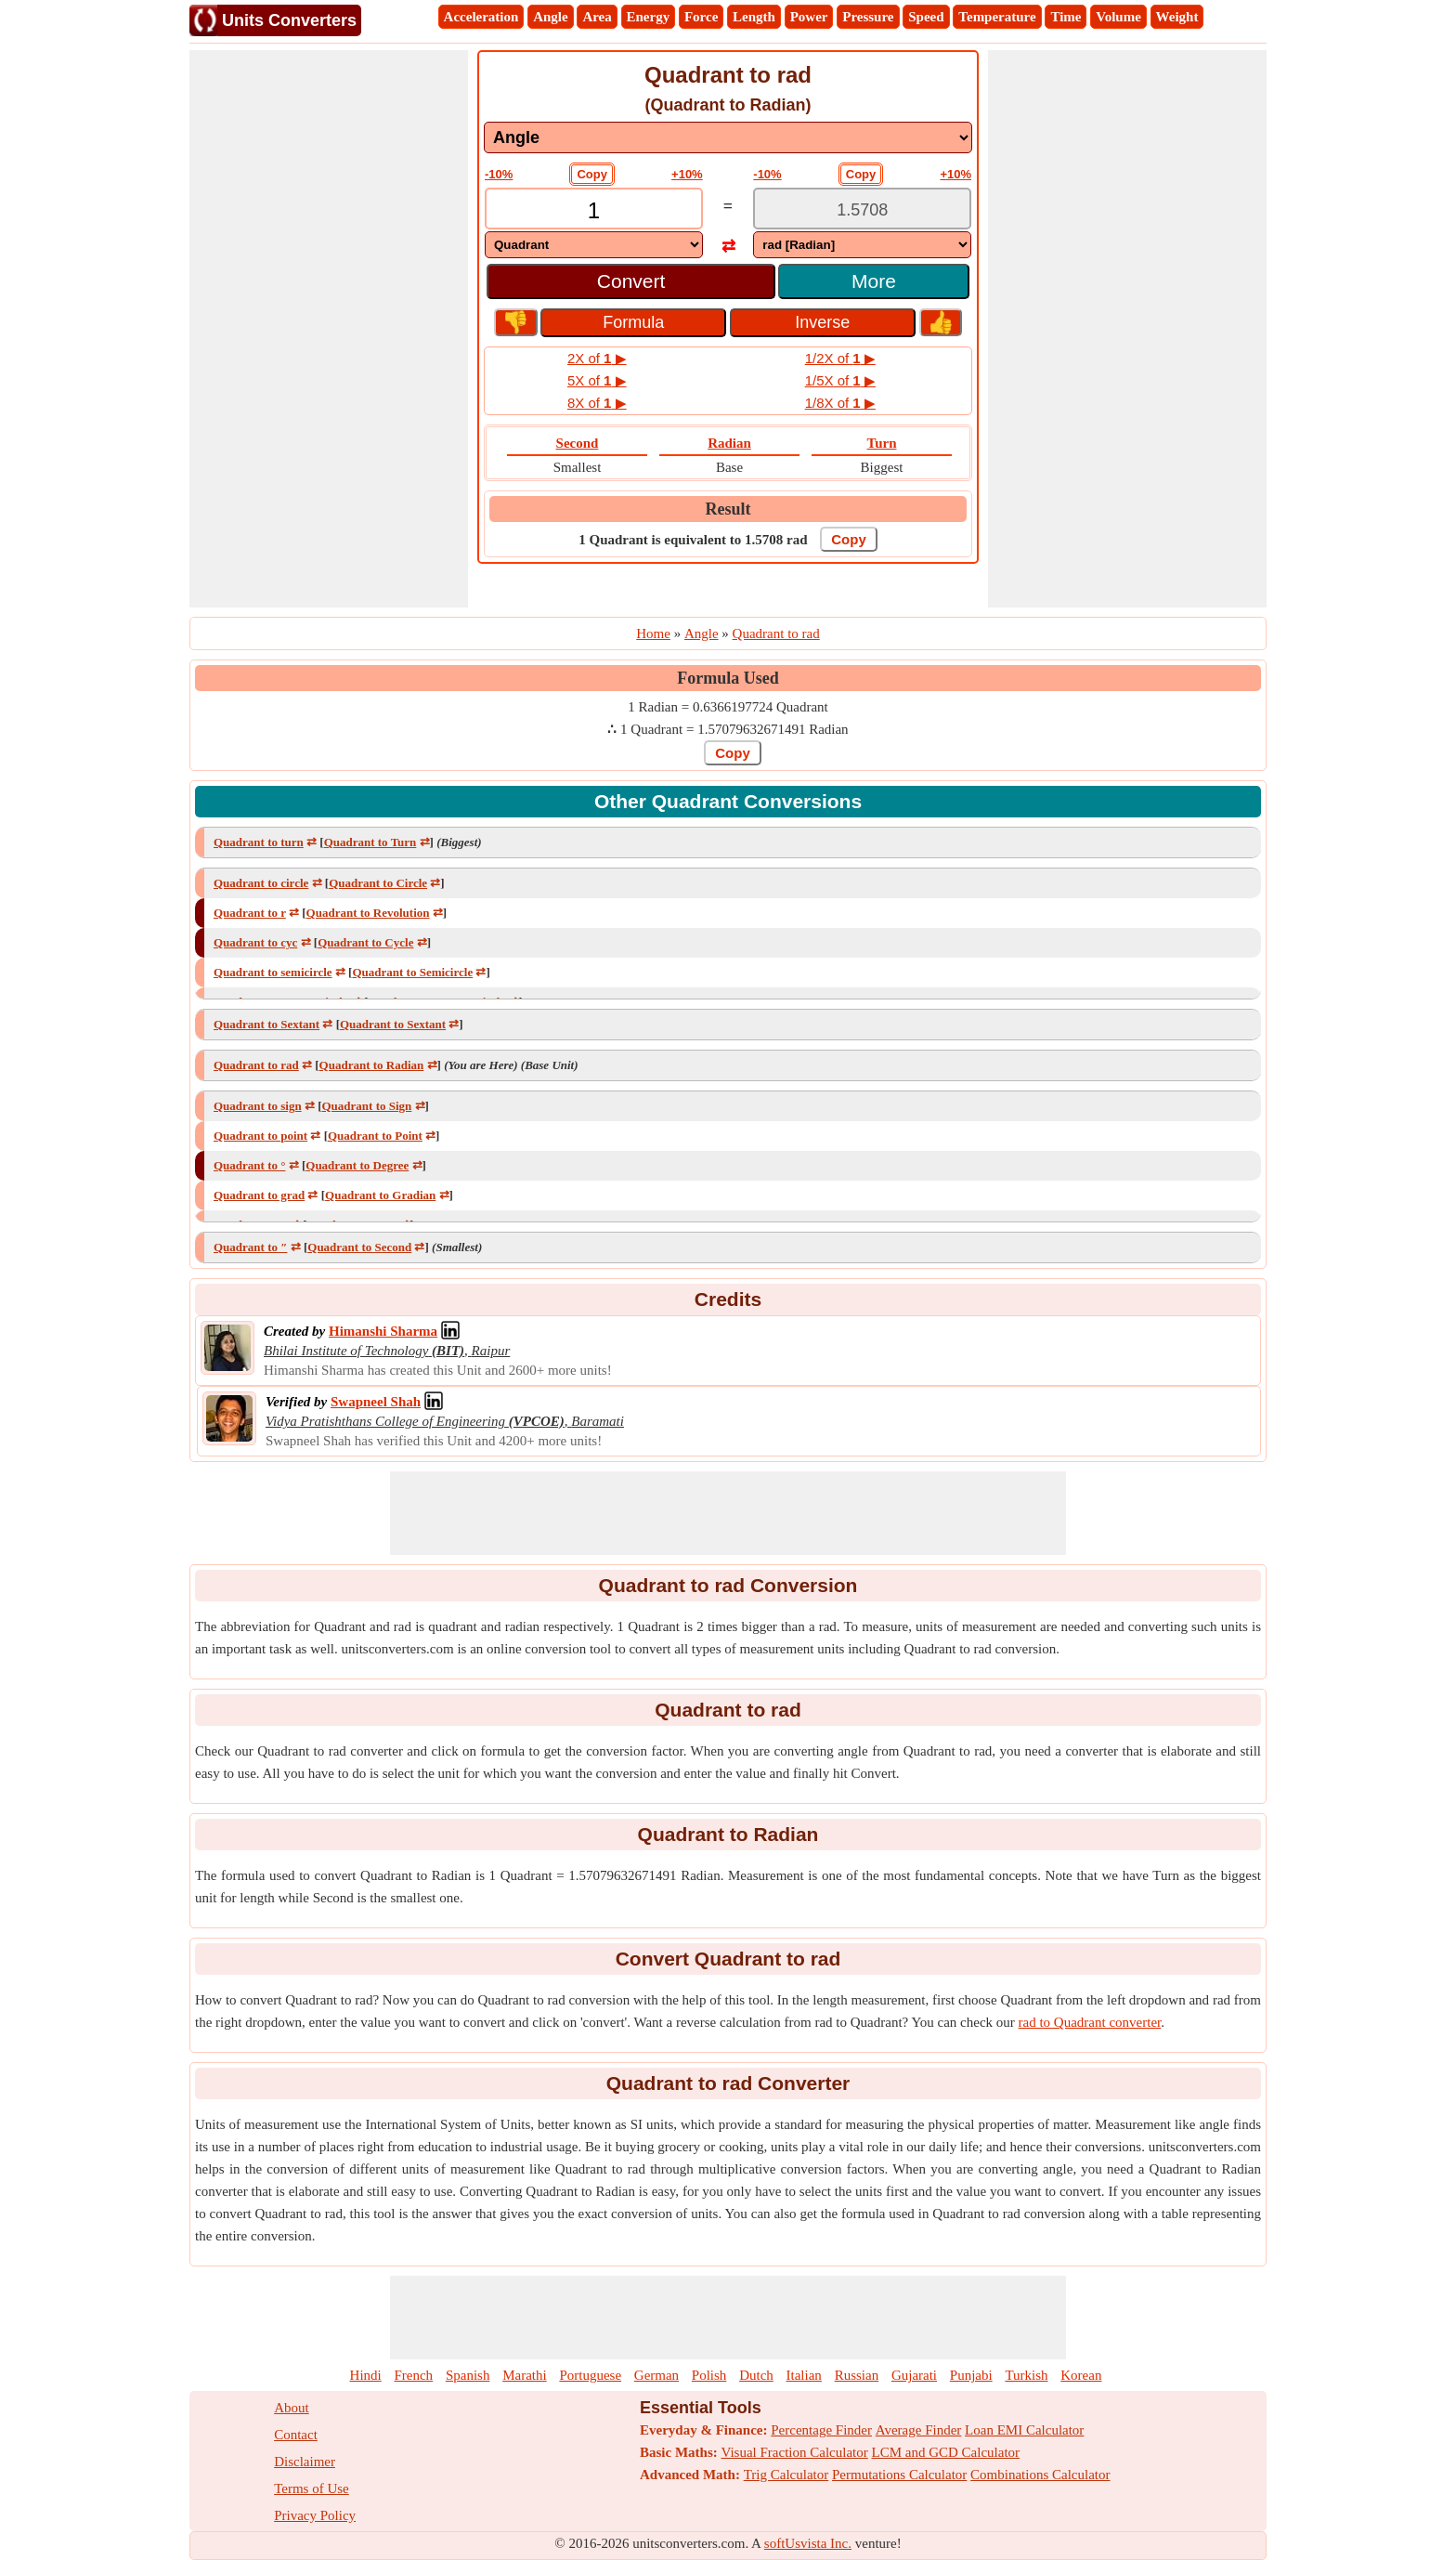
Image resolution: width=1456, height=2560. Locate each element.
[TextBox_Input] (593, 210)
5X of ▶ (597, 380)
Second (577, 443)
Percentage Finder (821, 2430)
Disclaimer (304, 2461)
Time (1065, 16)
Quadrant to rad (256, 1065)
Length (754, 16)
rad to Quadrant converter (1090, 2022)
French (413, 2375)
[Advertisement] (328, 328)
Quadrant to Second (359, 1247)
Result (728, 509)
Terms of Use (311, 2488)
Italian (804, 2375)
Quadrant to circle (261, 883)
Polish (709, 2375)
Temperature (996, 16)
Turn (882, 443)
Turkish (1026, 2375)
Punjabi (971, 2375)
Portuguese (590, 2375)
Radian (729, 443)
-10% (499, 174)
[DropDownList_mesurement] (728, 137)
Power (809, 16)
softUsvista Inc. (808, 2543)
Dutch (756, 2375)
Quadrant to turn (259, 842)
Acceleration (481, 16)
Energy (648, 16)
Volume (1118, 16)
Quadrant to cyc (255, 942)
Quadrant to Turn (370, 842)
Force (701, 16)
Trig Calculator (786, 2474)
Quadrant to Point (375, 1136)
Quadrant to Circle (378, 883)
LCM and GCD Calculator (946, 2452)
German (656, 2375)
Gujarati (914, 2375)
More (874, 281)
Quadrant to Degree (357, 1165)
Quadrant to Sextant (266, 1024)
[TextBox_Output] (862, 210)
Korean (1080, 2375)
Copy (592, 174)
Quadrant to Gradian (380, 1195)
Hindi (366, 2375)
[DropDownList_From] (594, 244)
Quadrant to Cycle (365, 942)
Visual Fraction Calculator (795, 2452)
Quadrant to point (260, 1136)
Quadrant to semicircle (273, 972)
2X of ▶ (597, 358)
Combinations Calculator (1040, 2474)
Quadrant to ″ (250, 1247)
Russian (857, 2375)
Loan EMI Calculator (1024, 2430)
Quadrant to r (250, 913)
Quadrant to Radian (371, 1065)
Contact (296, 2434)
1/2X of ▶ (840, 358)
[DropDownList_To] (862, 244)
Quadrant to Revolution (368, 913)
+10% (687, 174)
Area (596, 16)
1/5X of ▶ (840, 380)
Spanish (468, 2375)
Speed (925, 16)
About (291, 2407)
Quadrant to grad (259, 1195)
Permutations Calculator (899, 2474)
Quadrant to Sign (366, 1106)
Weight (1177, 16)
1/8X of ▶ (840, 403)
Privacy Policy (315, 2515)
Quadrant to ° (249, 1165)
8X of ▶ (597, 403)
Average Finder (919, 2430)
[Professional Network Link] (383, 1331)
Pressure (867, 16)
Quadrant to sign (258, 1106)
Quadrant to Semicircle (412, 972)
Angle (550, 16)
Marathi (524, 2375)
